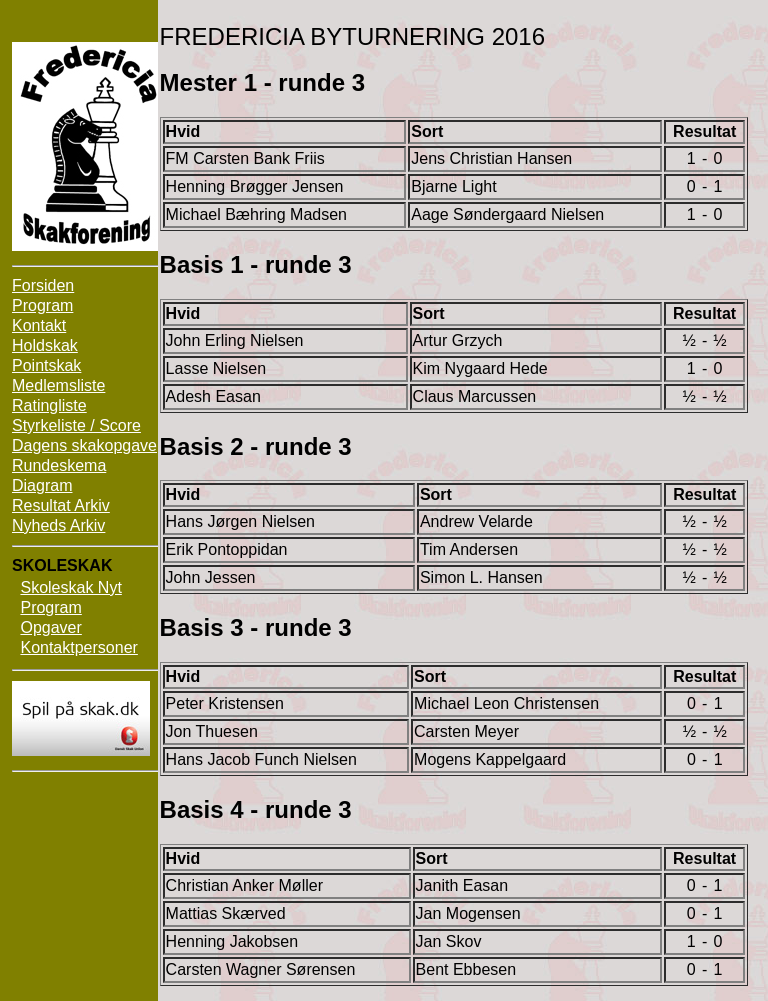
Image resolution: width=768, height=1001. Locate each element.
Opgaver (50, 627)
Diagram (42, 485)
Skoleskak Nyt (70, 587)
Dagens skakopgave (84, 445)
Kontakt (39, 325)
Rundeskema (59, 465)
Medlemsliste (58, 385)
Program (42, 305)
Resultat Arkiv (61, 505)
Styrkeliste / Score (76, 425)
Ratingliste (49, 405)
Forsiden (43, 285)
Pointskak (46, 365)
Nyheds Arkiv (58, 525)
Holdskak (45, 345)
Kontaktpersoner (78, 647)
